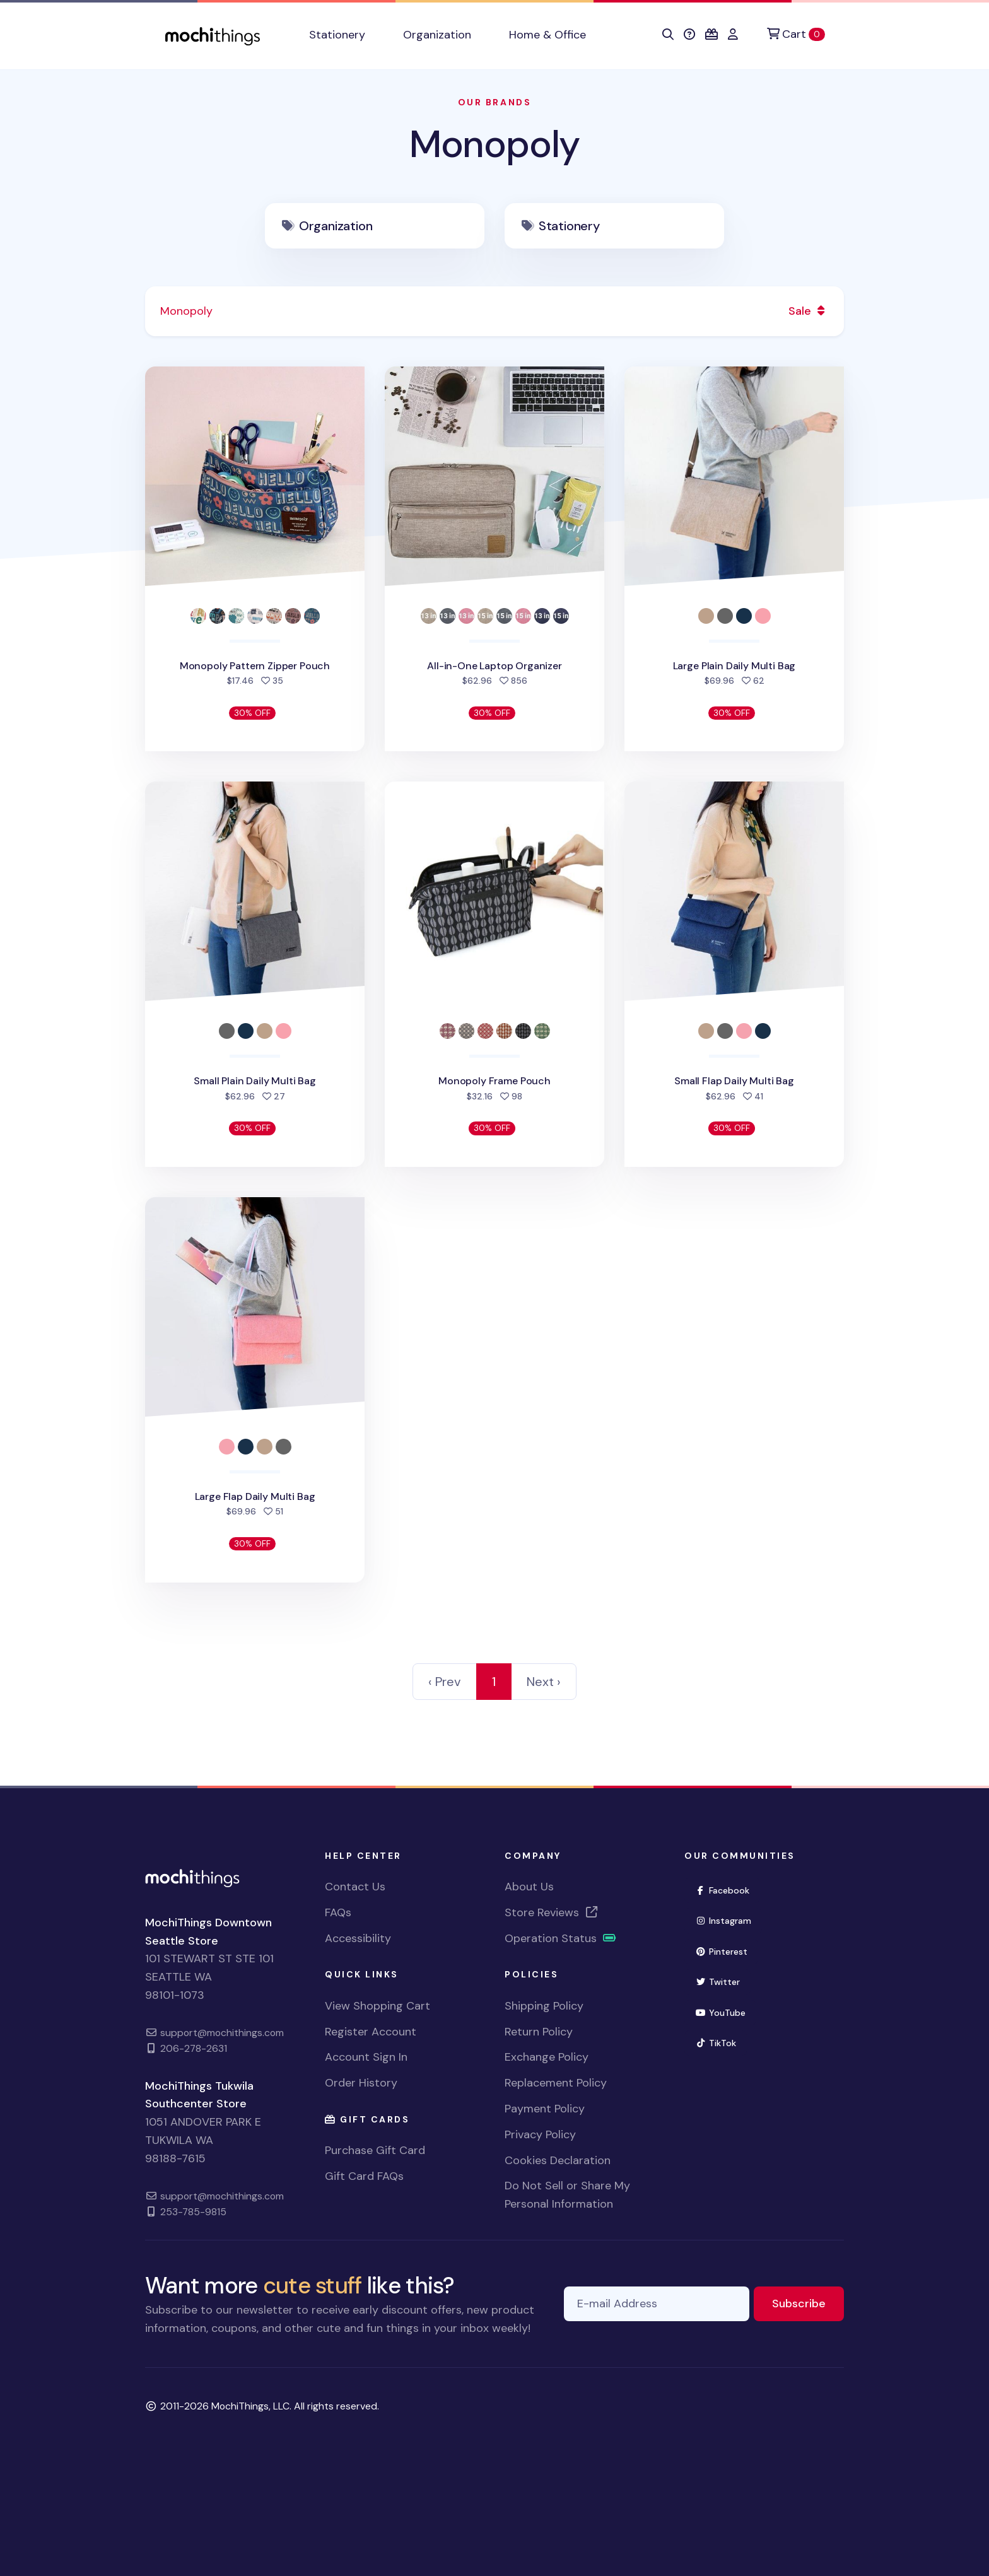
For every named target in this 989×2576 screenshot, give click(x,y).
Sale (808, 311)
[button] (668, 34)
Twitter (723, 1981)
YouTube (725, 2011)
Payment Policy (545, 2108)
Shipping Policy (544, 2005)
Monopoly (494, 144)
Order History (361, 2082)
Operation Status (561, 1938)
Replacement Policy (556, 2082)
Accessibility (358, 1938)
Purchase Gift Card (375, 2150)
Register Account (370, 2031)
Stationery (569, 226)
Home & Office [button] (547, 34)
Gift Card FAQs (364, 2176)
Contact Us (355, 1886)
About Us (529, 1886)
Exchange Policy (546, 2056)
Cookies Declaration (558, 2160)
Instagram (728, 1919)
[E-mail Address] (656, 2303)
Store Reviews (552, 1912)
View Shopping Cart (377, 2005)
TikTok (721, 2042)
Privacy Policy (540, 2134)
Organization (336, 226)
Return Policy (539, 2031)
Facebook (727, 1889)
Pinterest (726, 1950)
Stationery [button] (337, 34)
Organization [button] (437, 34)
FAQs (338, 1912)
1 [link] (494, 1681)
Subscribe (808, 2302)
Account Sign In (366, 2056)
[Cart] (796, 34)
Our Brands (494, 102)
